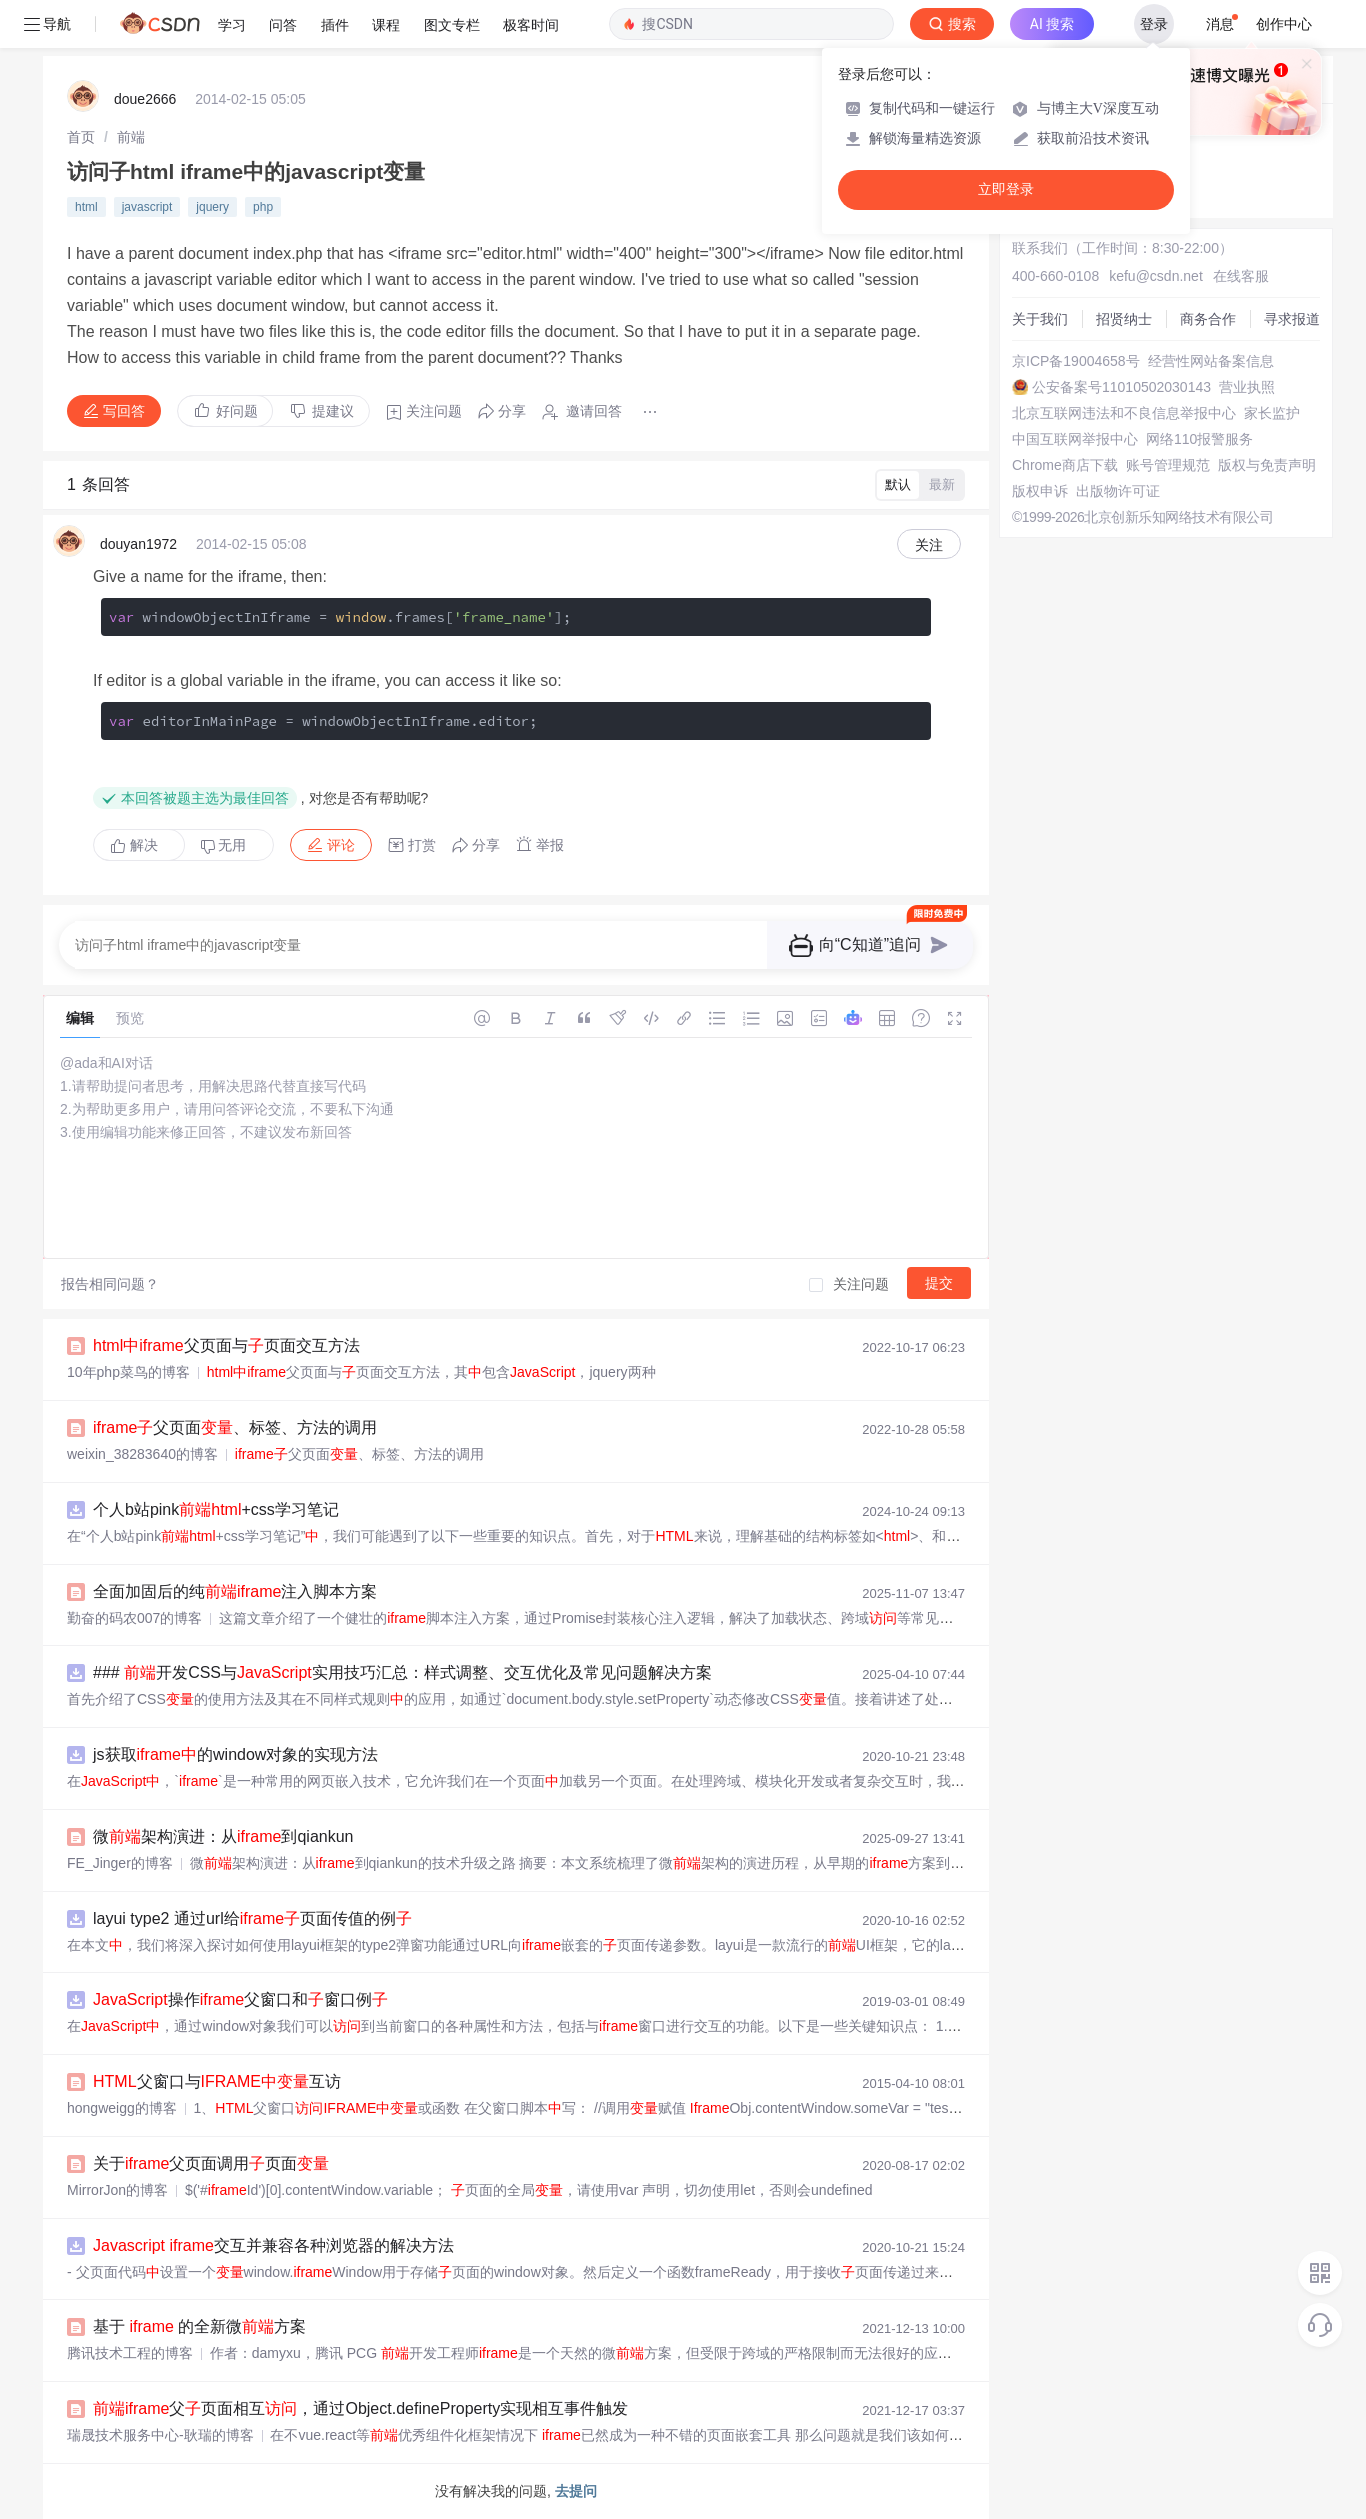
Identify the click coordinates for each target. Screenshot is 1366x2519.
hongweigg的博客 (122, 2108)
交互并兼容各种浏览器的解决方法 (273, 2245)
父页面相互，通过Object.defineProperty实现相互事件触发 (360, 2408)
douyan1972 (138, 544)
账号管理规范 (1168, 465)
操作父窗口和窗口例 (240, 1999)
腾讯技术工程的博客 (130, 2353)
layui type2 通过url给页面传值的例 (252, 1918)
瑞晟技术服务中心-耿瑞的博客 (160, 2435)
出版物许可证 (1118, 491)
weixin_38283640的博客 (142, 1454)
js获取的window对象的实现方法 (235, 1754)
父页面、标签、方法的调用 (235, 1427)
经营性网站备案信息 (1211, 361)
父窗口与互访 (217, 2081)
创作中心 (1284, 24)
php (263, 207)
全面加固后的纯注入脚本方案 (235, 1591)
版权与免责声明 (1267, 465)
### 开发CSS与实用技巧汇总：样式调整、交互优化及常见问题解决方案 (402, 1672)
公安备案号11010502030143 (1121, 387)
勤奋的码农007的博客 (134, 1618)
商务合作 (1208, 319)
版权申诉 (1040, 491)
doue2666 (145, 99)
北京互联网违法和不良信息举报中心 (1124, 413)
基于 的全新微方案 (199, 2326)
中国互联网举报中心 (1075, 439)
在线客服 (1241, 276)
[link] (81, 137)
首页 (81, 137)
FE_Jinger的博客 (120, 1863)
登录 (1154, 24)
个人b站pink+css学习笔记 (216, 1509)
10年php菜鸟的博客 (128, 1372)
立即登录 (1006, 189)
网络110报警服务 (1199, 439)
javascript (147, 207)
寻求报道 (1292, 319)
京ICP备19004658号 (1076, 361)
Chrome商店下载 (1065, 465)
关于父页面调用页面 (211, 2163)
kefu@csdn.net (1156, 276)
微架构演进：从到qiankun (223, 1836)
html (86, 207)
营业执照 (1247, 387)
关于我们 (1040, 319)
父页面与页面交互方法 (226, 1345)
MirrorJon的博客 (117, 2190)
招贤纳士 (1124, 319)
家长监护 (1272, 413)
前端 (131, 137)
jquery (212, 207)
